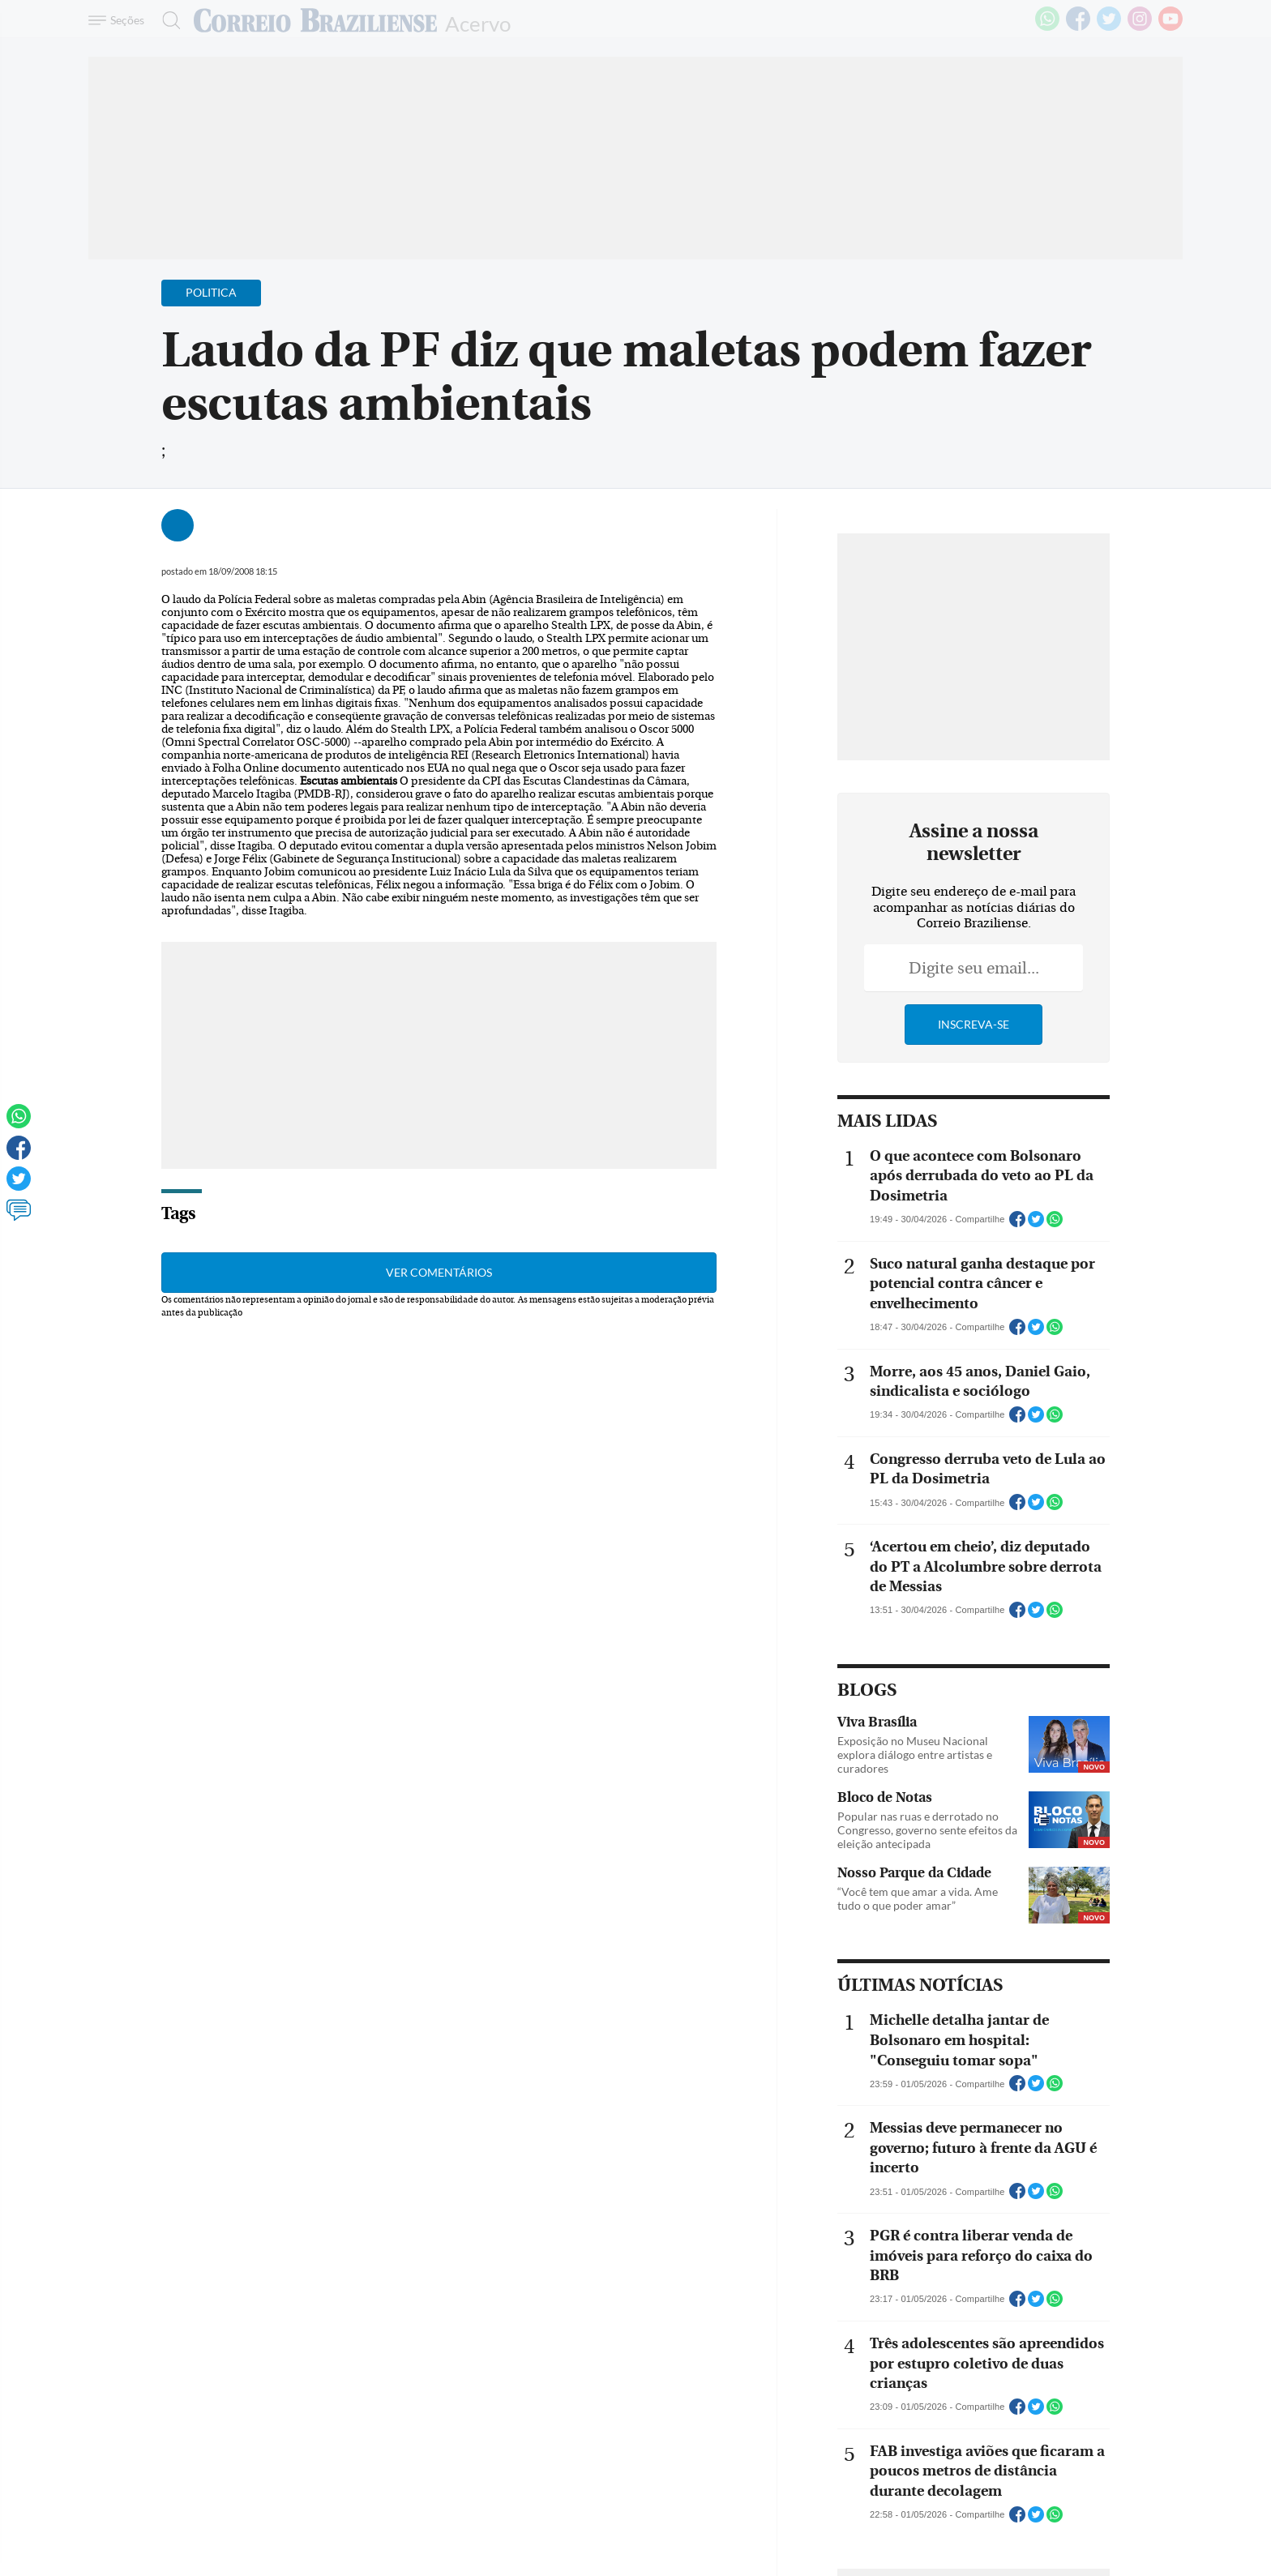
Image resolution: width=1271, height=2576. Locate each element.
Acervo (478, 22)
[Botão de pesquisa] (166, 20)
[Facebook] (1078, 27)
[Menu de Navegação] (118, 20)
